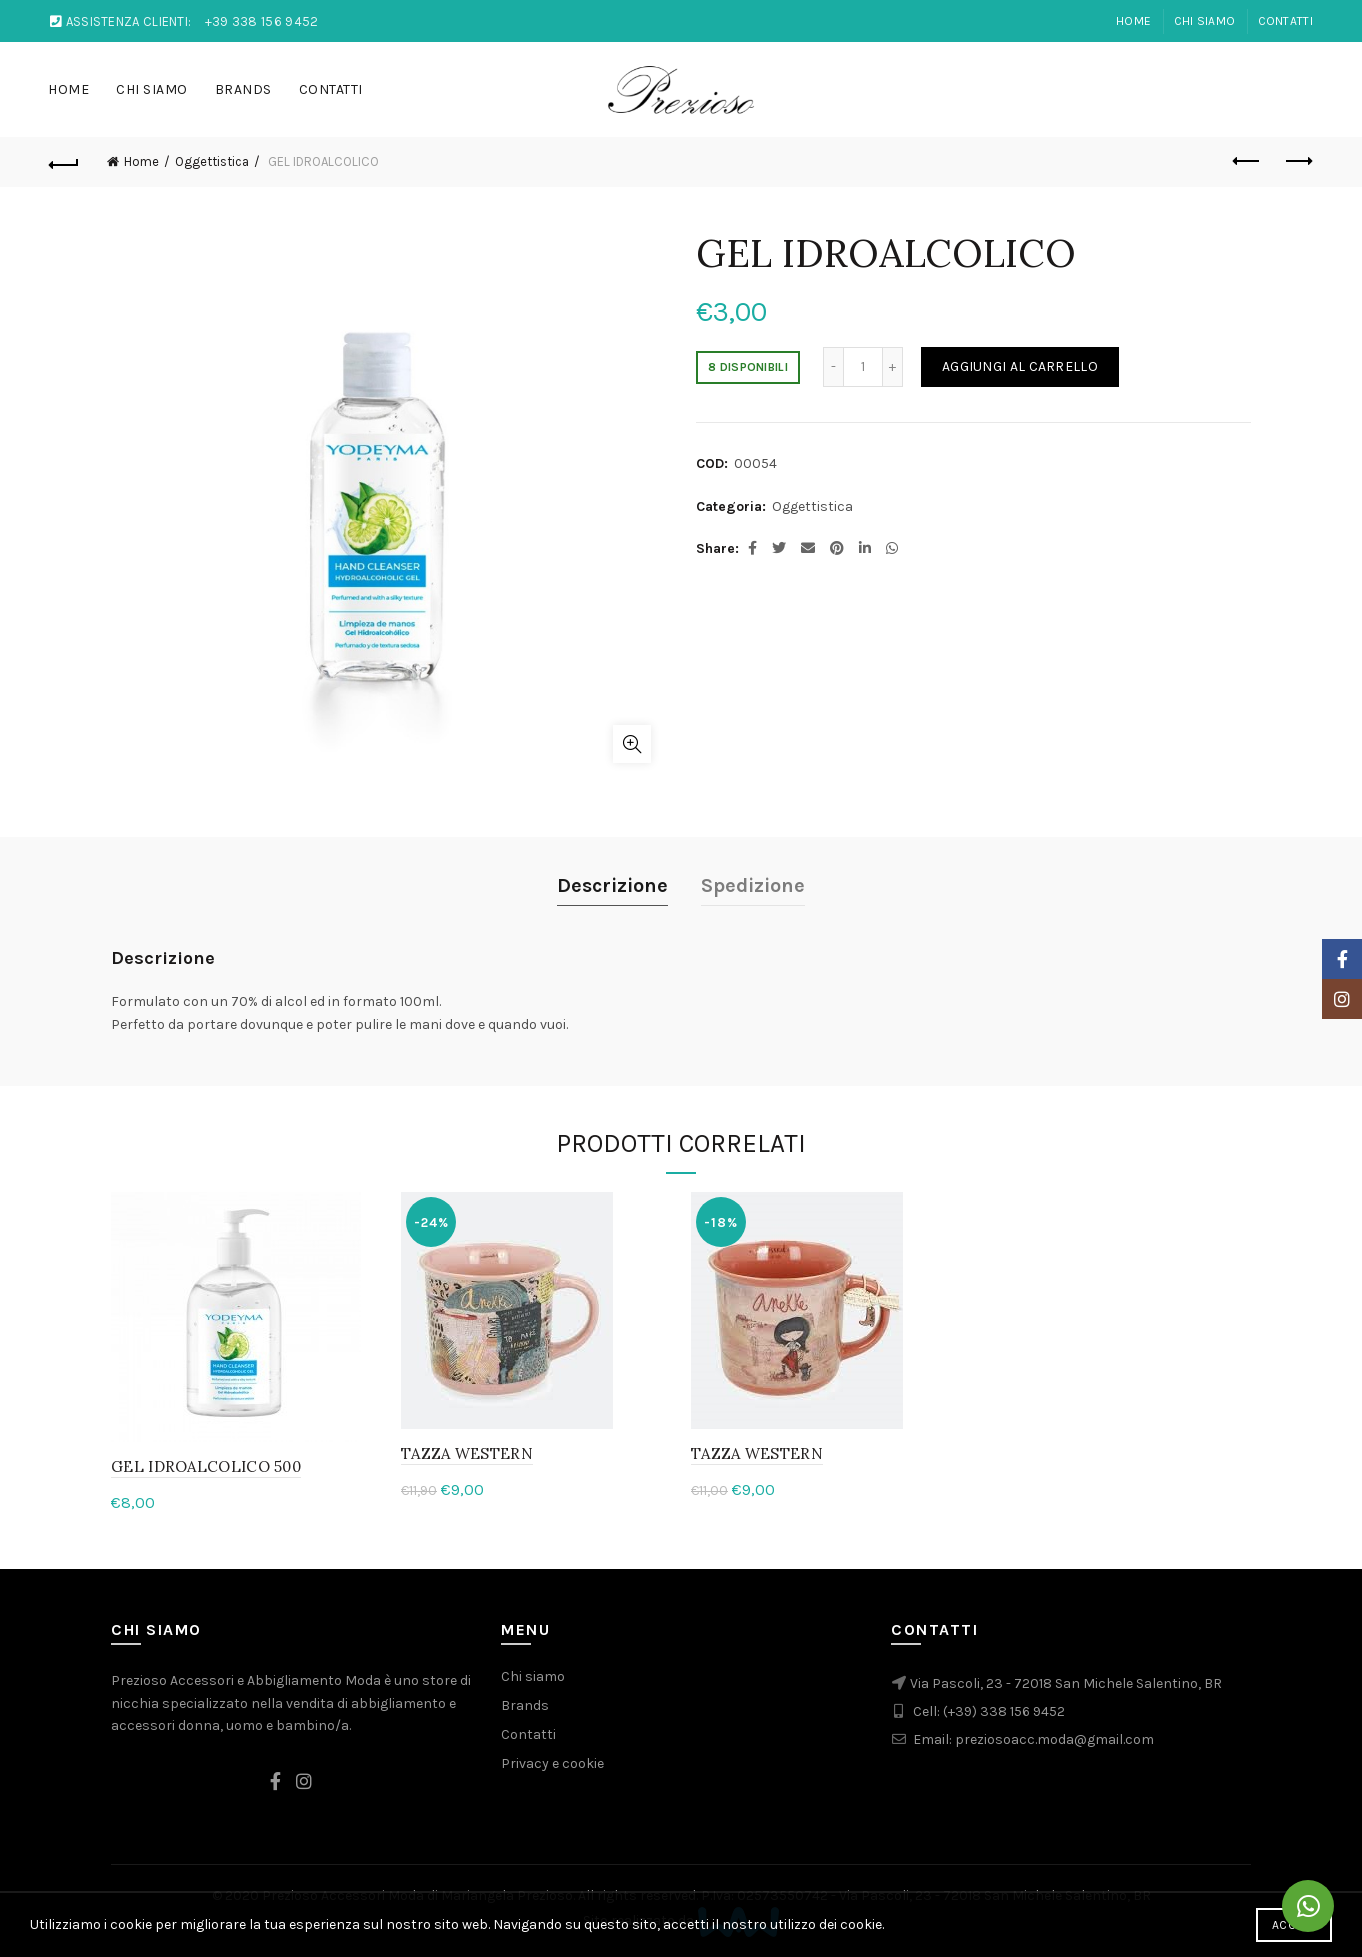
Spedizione (753, 885)
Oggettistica (212, 161)
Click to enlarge (632, 744)
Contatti (1285, 21)
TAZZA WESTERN (467, 1453)
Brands (243, 89)
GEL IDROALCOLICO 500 (206, 1466)
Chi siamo (533, 1676)
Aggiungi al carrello (1020, 366)
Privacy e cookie (552, 1763)
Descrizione (612, 885)
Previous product (1247, 161)
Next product (1297, 161)
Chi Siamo (1205, 21)
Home (1133, 21)
